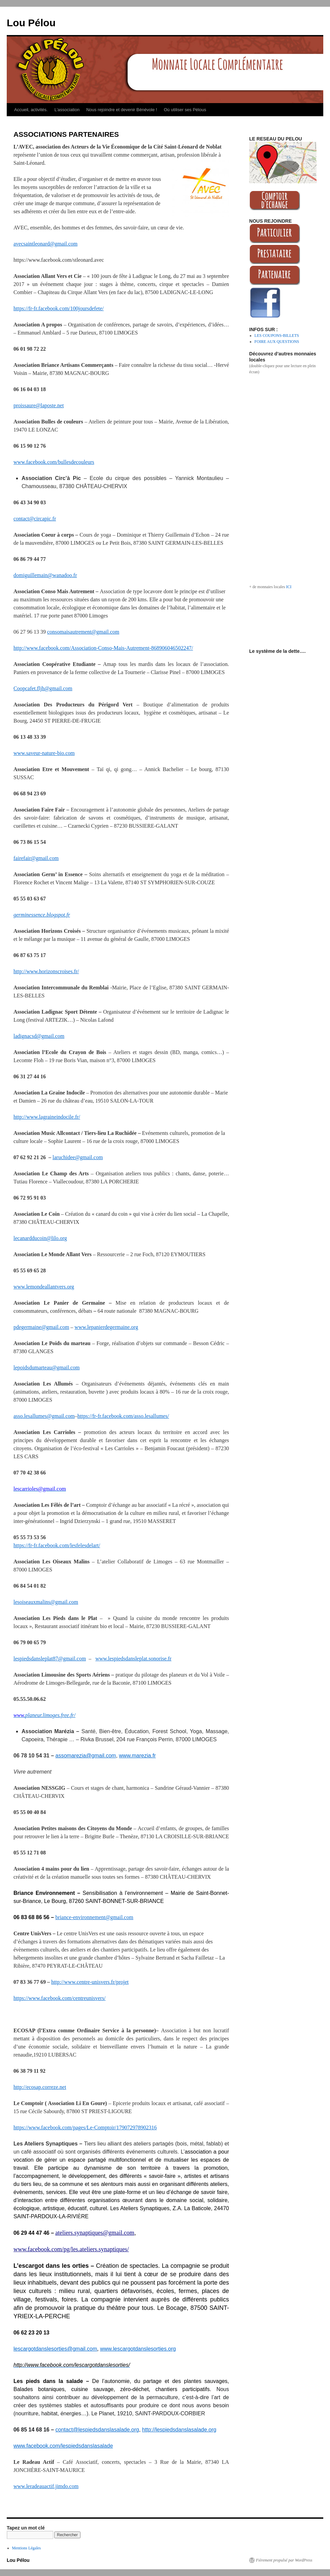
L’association (67, 109)
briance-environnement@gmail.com (94, 1917)
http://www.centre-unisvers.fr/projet (90, 1982)
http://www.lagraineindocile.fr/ (46, 1117)
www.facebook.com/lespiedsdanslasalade (63, 2446)
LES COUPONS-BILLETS (277, 335)
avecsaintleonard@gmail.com (45, 244)
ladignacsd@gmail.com (38, 1036)
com (54, 858)
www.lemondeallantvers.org (43, 1287)
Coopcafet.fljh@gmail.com (42, 688)
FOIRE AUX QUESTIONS (277, 341)
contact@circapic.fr (34, 518)
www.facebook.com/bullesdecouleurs (53, 462)
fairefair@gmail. (31, 858)
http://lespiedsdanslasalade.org (179, 2429)
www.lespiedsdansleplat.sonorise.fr (133, 1658)
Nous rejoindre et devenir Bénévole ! (121, 109)
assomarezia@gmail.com (86, 1755)
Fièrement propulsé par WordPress (284, 2560)
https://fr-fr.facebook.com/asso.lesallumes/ (123, 1416)
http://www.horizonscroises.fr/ (46, 971)
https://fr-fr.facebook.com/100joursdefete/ (58, 308)
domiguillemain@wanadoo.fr (45, 575)
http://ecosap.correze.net (39, 2087)
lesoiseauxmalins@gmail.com (45, 1602)
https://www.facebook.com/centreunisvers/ (59, 1998)
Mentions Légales (26, 2548)
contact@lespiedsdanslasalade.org (97, 2429)
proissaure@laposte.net (38, 405)
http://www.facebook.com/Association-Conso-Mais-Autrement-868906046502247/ (103, 648)
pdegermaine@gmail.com (41, 1327)
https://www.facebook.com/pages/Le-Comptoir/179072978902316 (85, 2127)
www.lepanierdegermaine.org (106, 1327)
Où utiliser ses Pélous (185, 109)
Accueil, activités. (31, 109)
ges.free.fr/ (63, 1715)
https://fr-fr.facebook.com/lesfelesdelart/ (56, 1545)
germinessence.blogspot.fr (41, 915)
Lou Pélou (31, 22)
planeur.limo (38, 1715)
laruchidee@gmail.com (78, 1157)
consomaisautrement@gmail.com (83, 632)
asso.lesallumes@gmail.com (44, 1416)
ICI (288, 586)
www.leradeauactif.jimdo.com (45, 2486)
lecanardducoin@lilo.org (40, 1238)
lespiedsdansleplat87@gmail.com (49, 1658)
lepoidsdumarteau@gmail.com (46, 1367)
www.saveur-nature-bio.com (44, 753)
